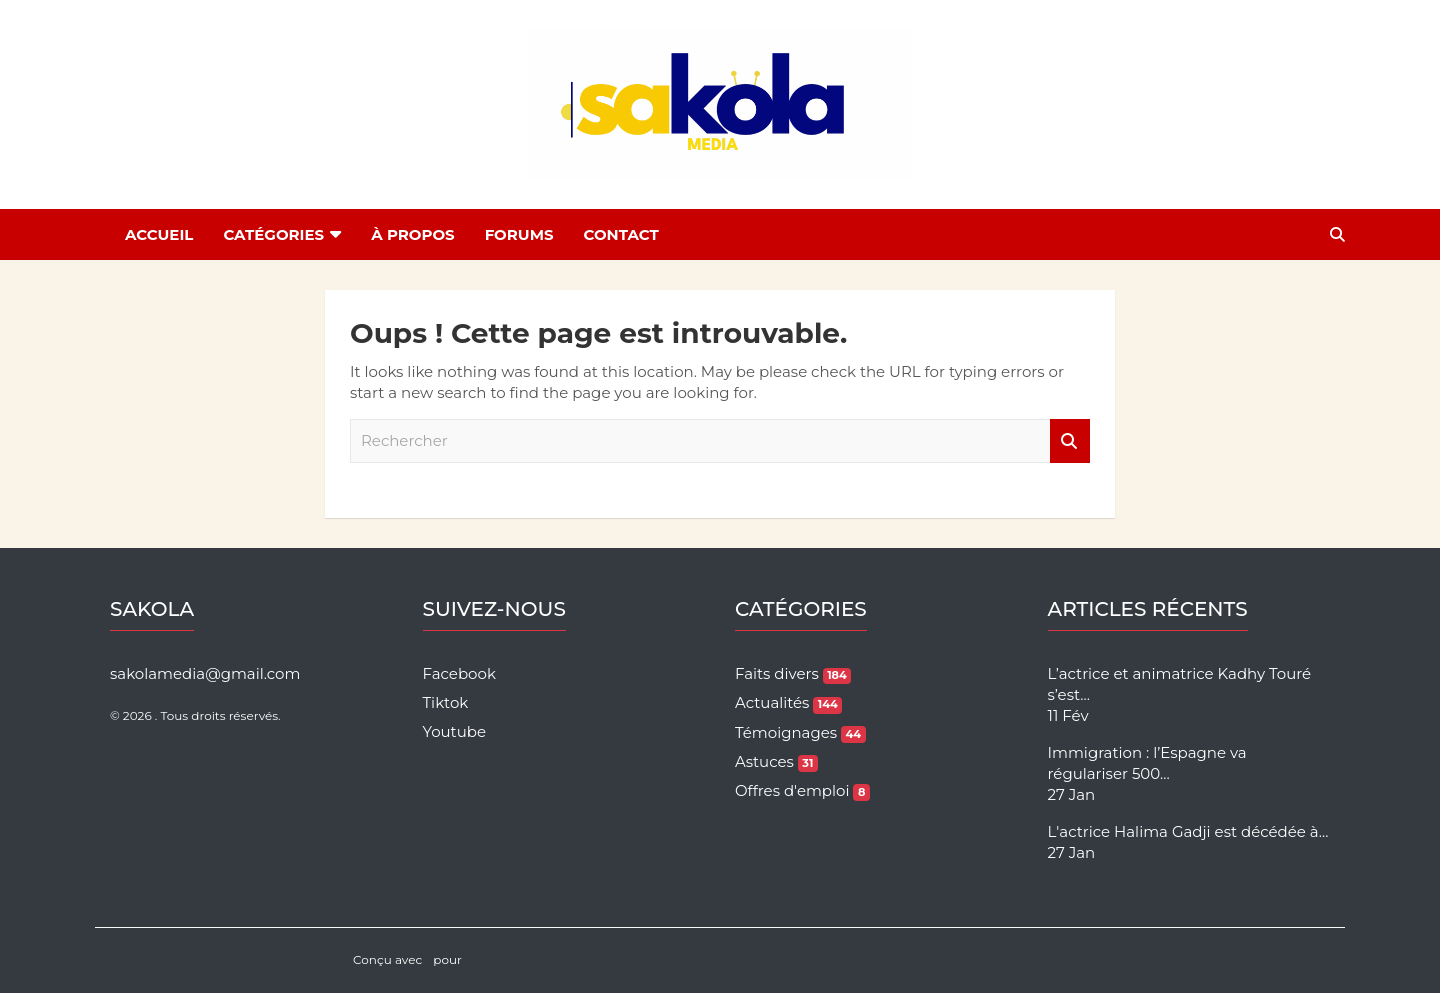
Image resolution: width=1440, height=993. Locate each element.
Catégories (273, 234)
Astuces (776, 761)
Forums (519, 234)
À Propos (412, 234)
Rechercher (1070, 441)
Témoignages (800, 732)
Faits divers (793, 673)
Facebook (459, 673)
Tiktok (446, 702)
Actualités (788, 702)
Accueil (159, 234)
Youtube (455, 731)
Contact (621, 234)
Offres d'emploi (802, 790)
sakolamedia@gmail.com (205, 673)
